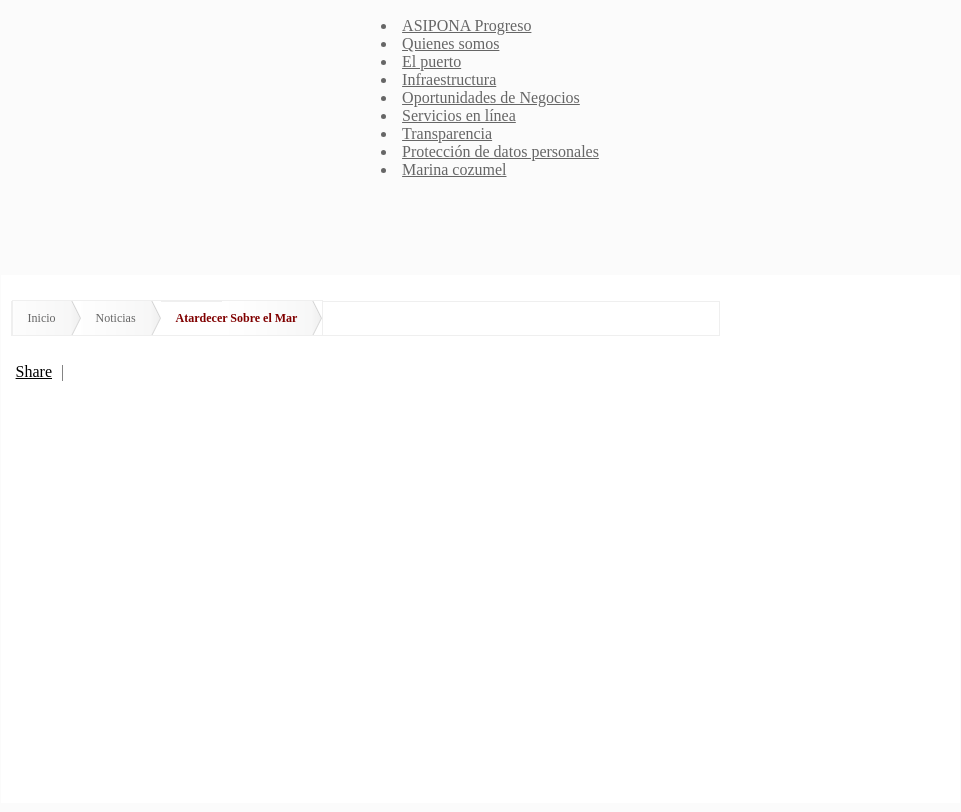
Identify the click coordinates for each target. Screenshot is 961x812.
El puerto (431, 61)
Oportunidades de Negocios (491, 97)
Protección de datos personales (500, 151)
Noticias (116, 318)
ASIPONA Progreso (466, 25)
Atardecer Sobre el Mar (237, 318)
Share (34, 371)
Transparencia (447, 133)
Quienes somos (450, 43)
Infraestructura (449, 79)
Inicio (42, 318)
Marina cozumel (454, 169)
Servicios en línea (459, 115)
